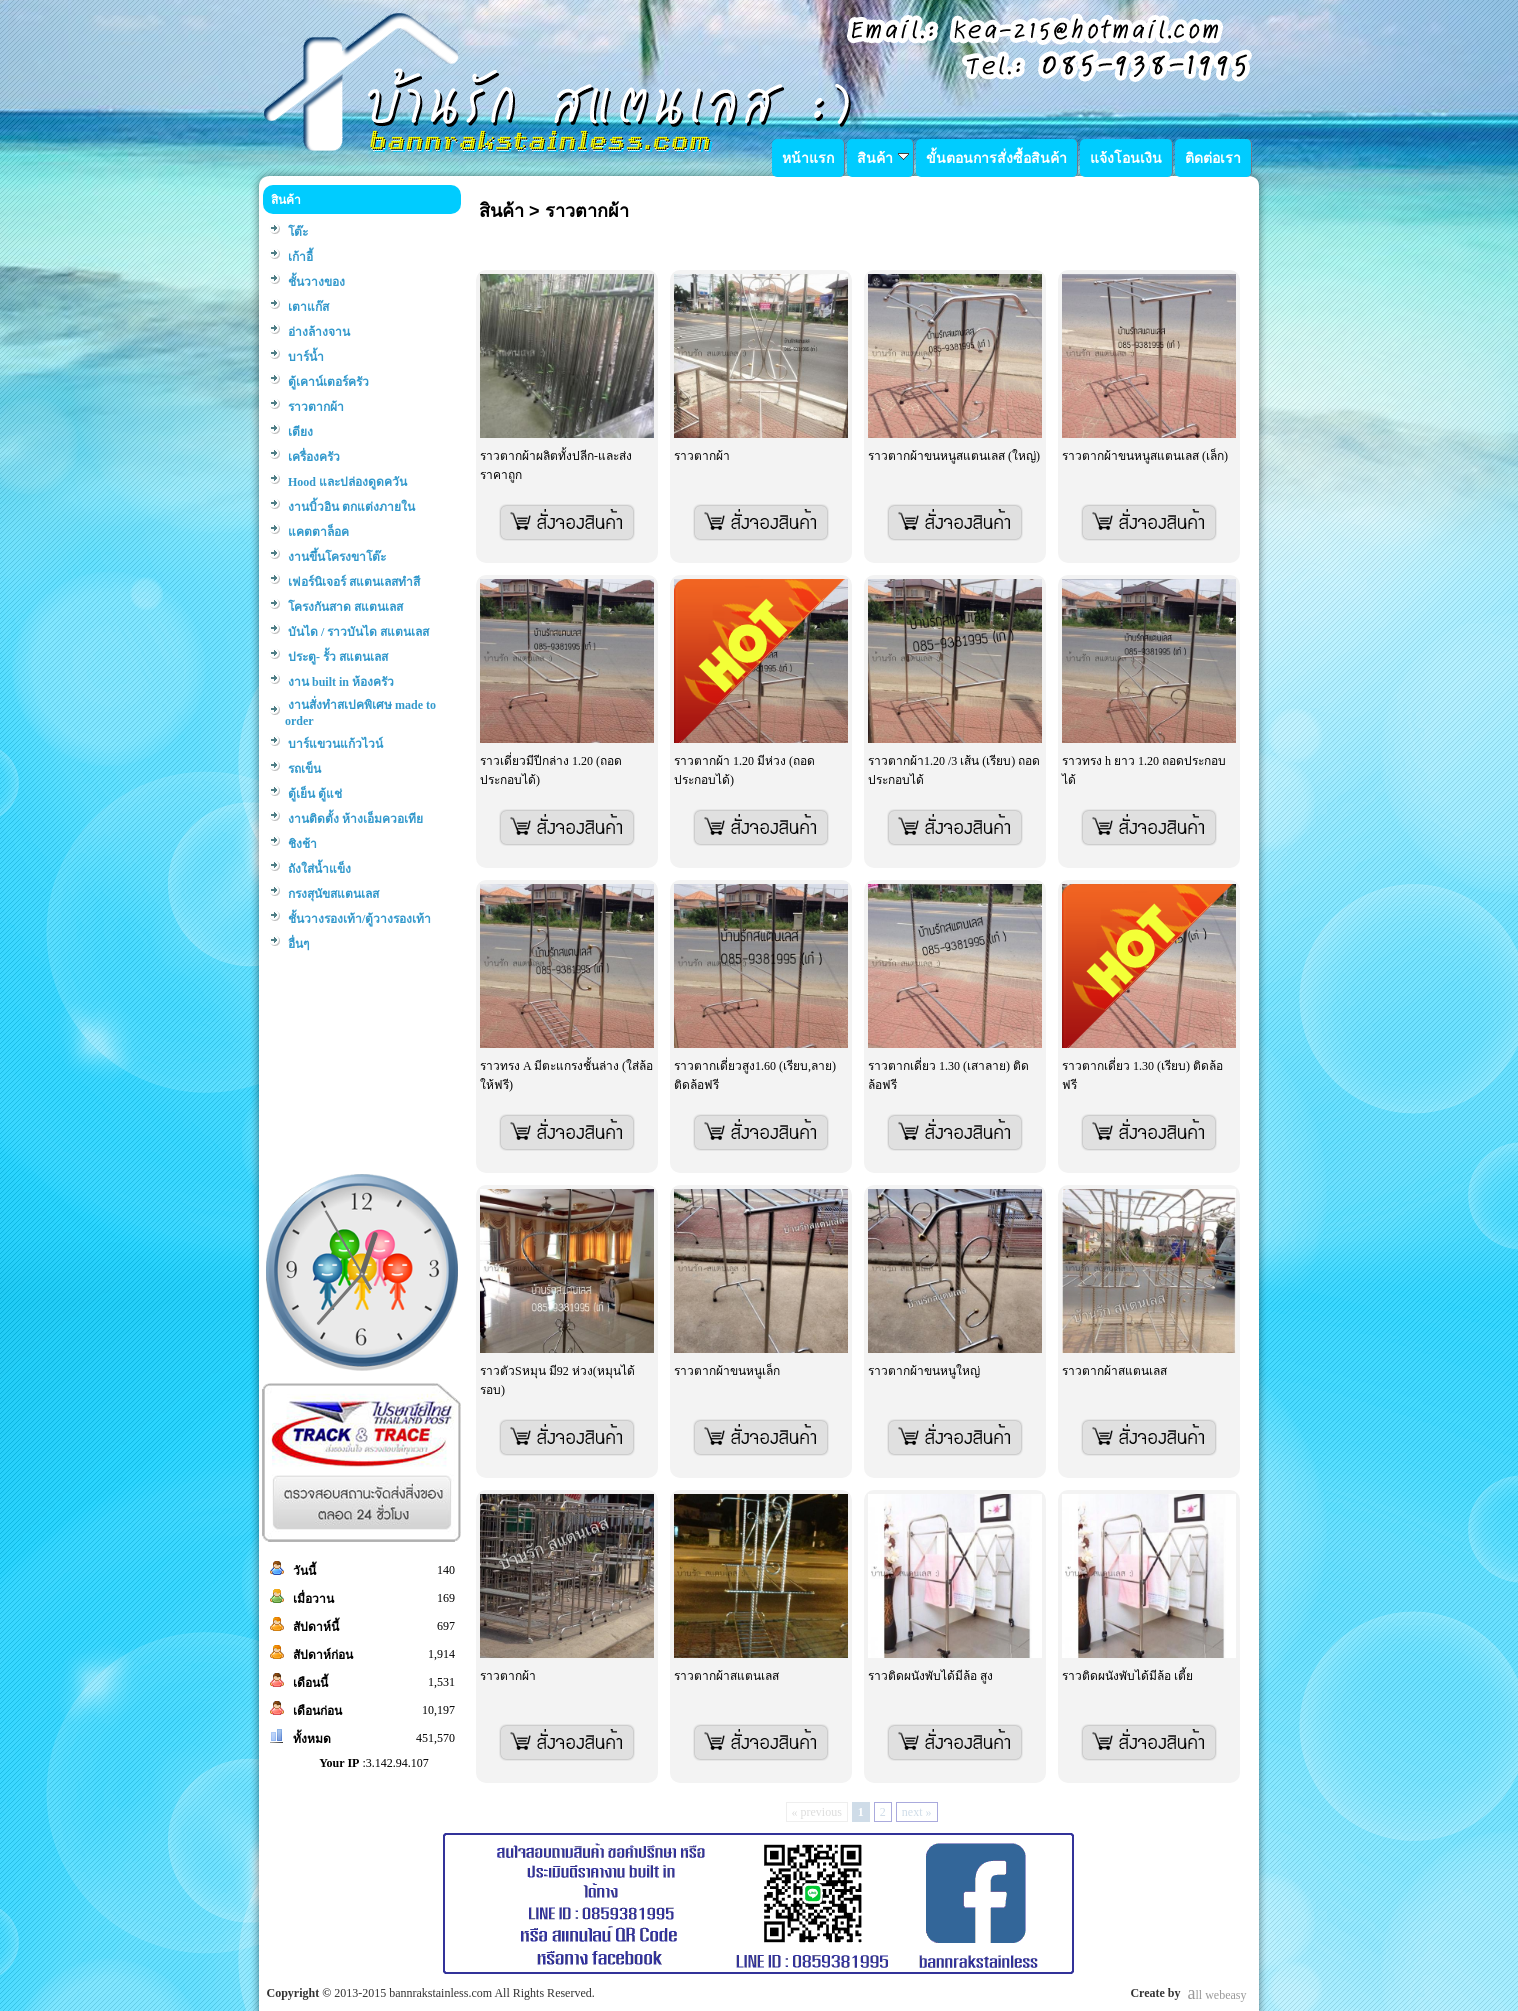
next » (917, 1812)
